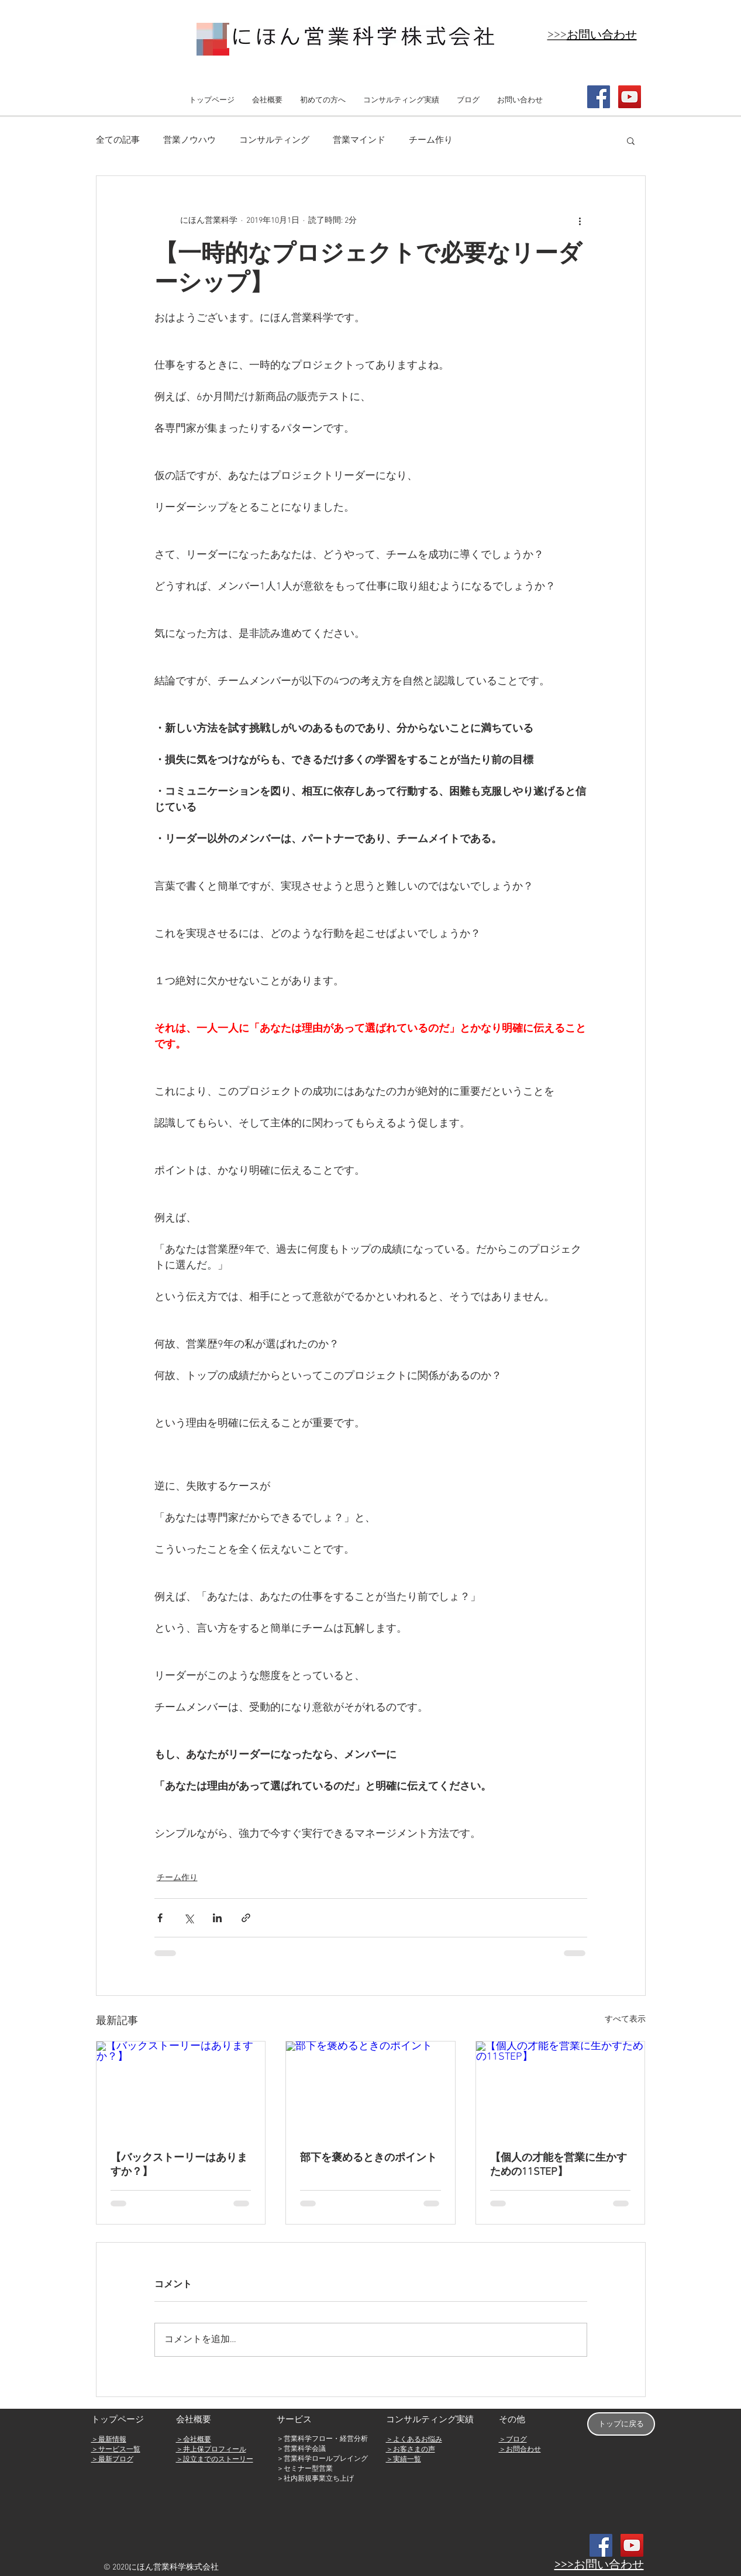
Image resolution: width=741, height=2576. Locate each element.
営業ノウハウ (189, 140)
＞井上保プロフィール (211, 2450)
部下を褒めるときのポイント (368, 2158)
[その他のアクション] (580, 220)
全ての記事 (118, 140)
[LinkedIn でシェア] (217, 1917)
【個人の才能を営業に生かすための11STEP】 (558, 2165)
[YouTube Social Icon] (629, 96)
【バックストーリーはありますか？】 (179, 2165)
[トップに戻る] (621, 2424)
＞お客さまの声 (410, 2450)
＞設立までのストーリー (214, 2460)
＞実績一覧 (403, 2460)
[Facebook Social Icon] (598, 96)
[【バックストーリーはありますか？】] (181, 2089)
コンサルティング (274, 140)
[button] (630, 140)
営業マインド (359, 140)
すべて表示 (625, 2020)
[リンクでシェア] (245, 1917)
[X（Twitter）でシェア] (188, 1917)
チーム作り (431, 140)
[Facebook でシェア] (160, 1917)
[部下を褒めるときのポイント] (370, 2089)
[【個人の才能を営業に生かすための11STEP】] (560, 2089)
